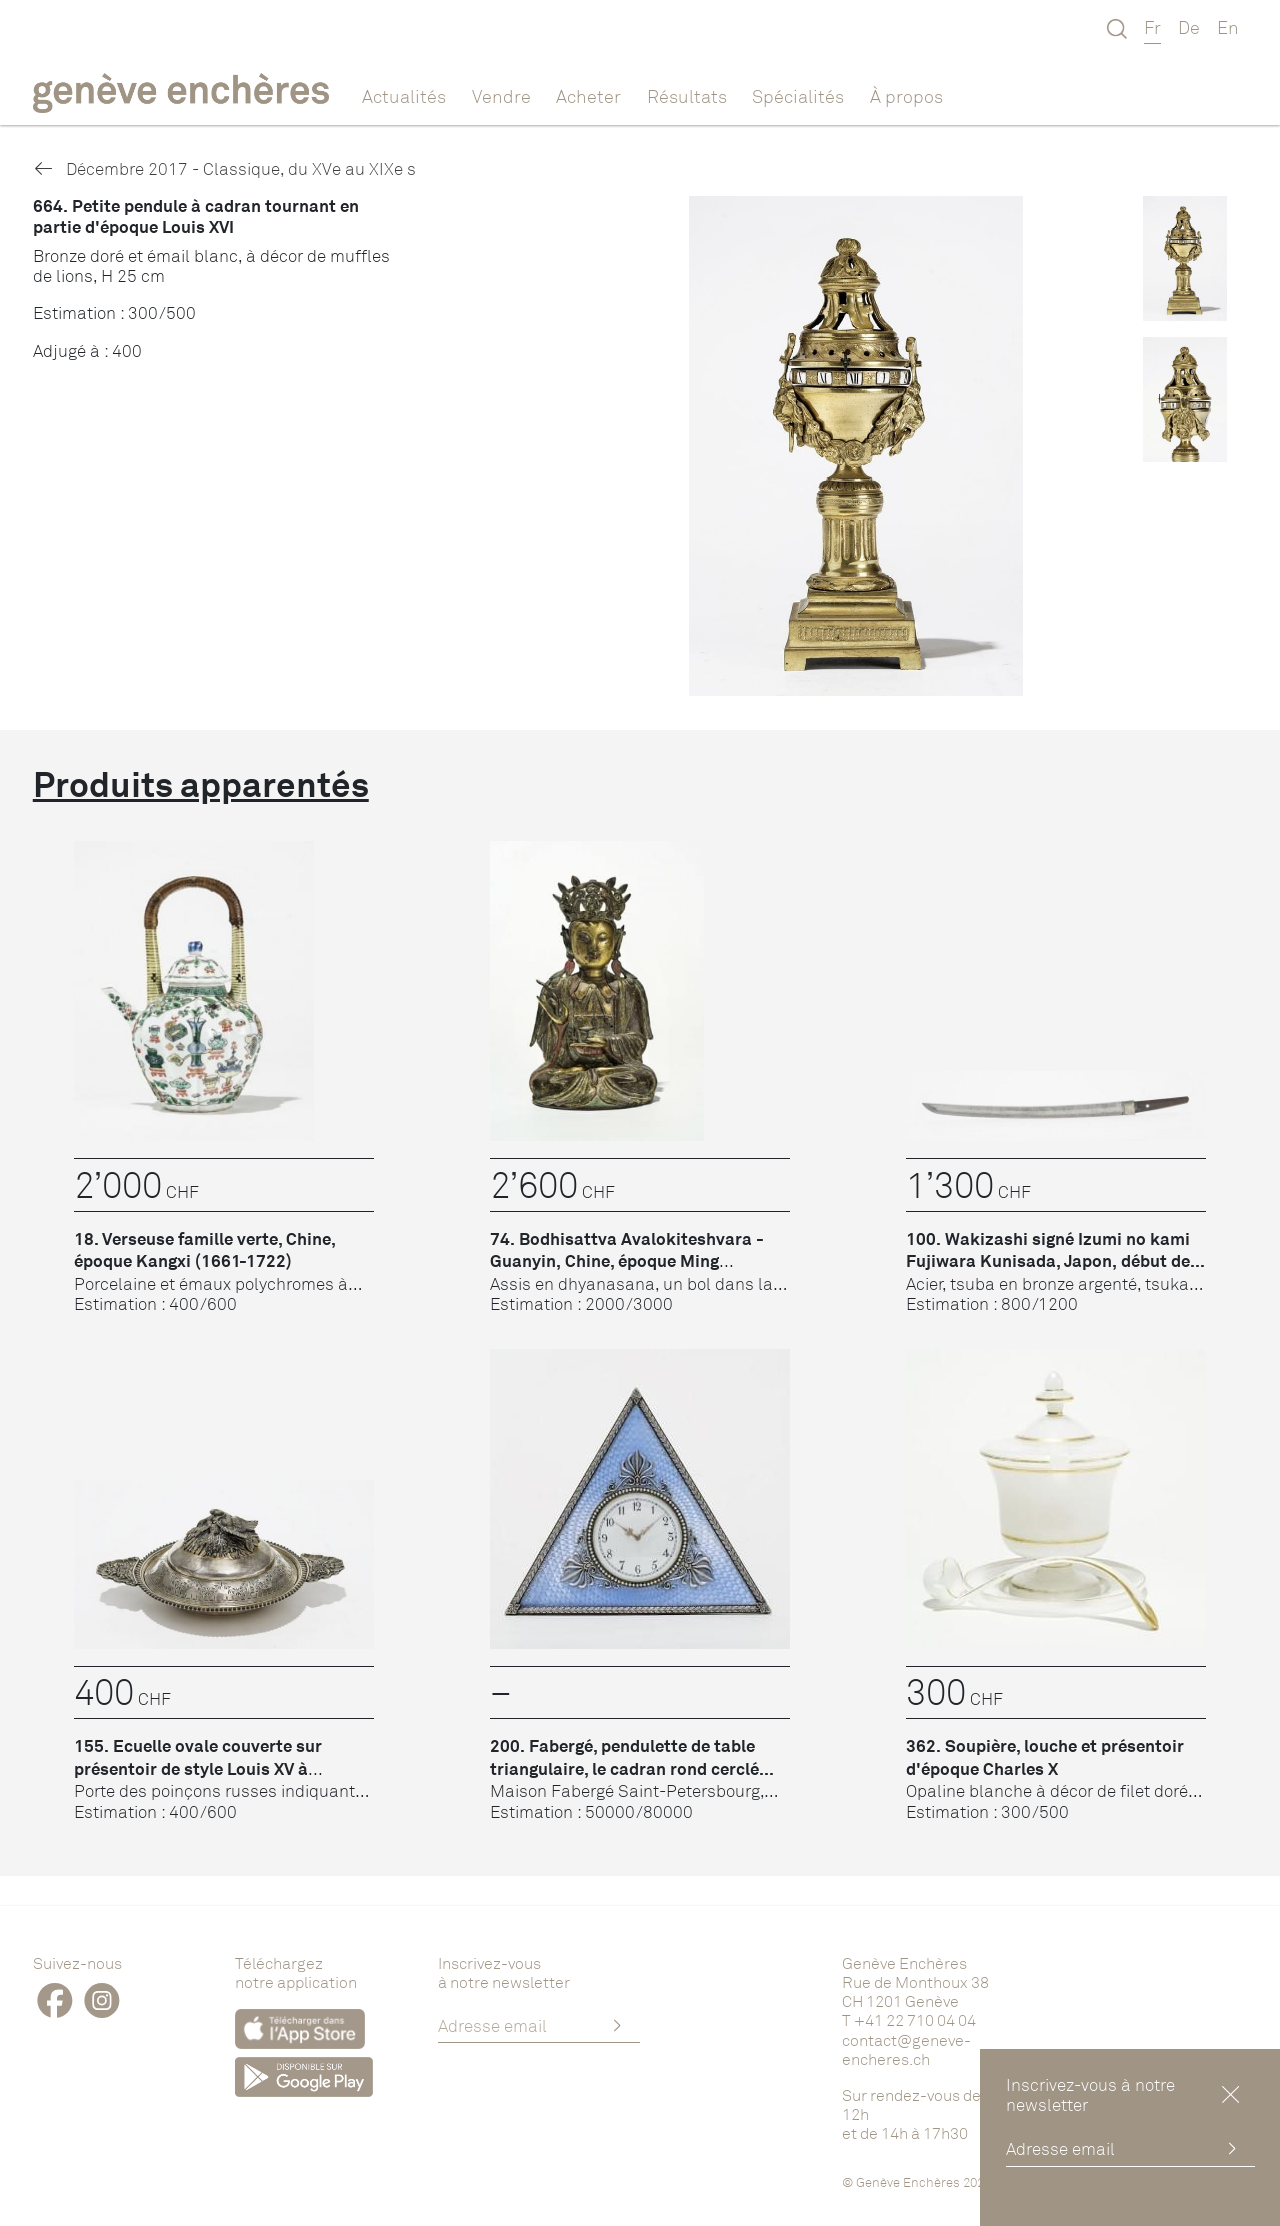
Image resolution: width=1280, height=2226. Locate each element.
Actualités (404, 96)
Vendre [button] (501, 96)
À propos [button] (906, 96)
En (1228, 27)
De (1189, 27)
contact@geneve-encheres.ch (906, 2049)
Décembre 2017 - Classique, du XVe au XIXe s (224, 168)
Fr (1152, 27)
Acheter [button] (588, 96)
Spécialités (798, 96)
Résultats (687, 96)
